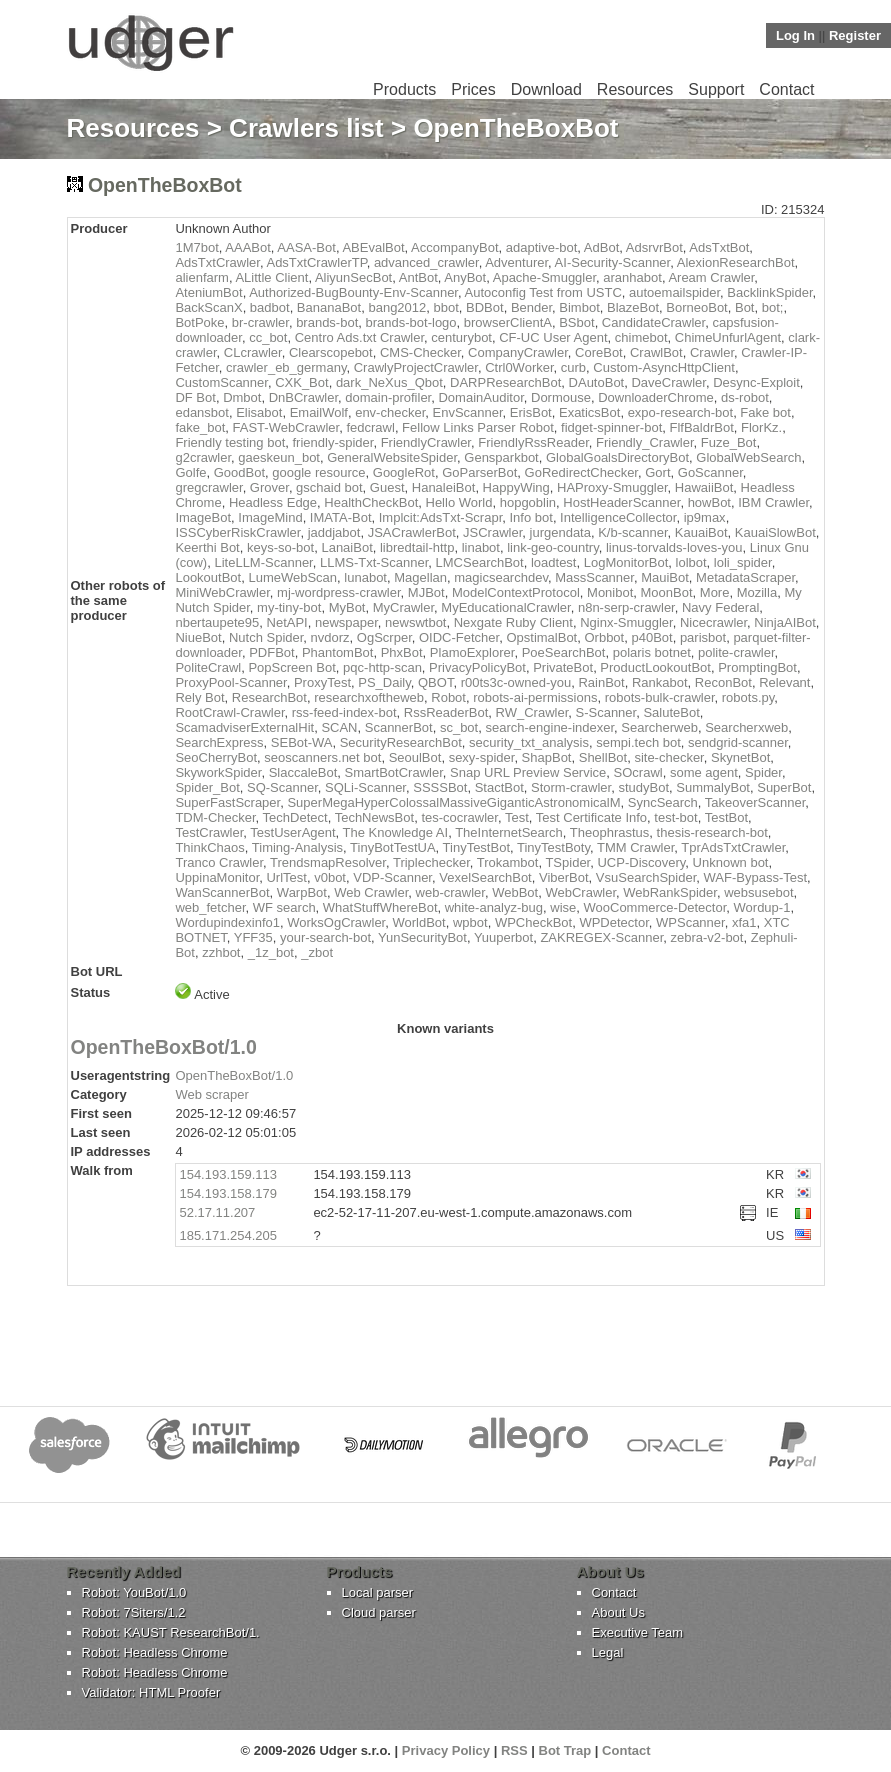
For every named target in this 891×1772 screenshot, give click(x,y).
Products (404, 89)
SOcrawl (638, 772)
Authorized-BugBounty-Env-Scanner (353, 292)
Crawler (712, 352)
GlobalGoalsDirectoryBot (617, 457)
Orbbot (604, 637)
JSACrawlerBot (412, 532)
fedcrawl (370, 427)
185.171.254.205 (228, 1235)
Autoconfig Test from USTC (543, 292)
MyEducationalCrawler (505, 607)
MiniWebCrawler (222, 592)
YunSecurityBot (422, 937)
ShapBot (547, 757)
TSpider (567, 862)
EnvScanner (467, 412)
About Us (618, 1612)
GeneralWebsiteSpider (392, 457)
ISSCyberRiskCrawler (237, 532)
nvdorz (330, 637)
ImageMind (270, 517)
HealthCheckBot (371, 502)
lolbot (691, 562)
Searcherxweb (746, 727)
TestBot (726, 817)
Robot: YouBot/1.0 (134, 1592)
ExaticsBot (589, 412)
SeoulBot (415, 757)
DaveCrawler (668, 382)
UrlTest (286, 877)
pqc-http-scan (382, 667)
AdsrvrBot (654, 247)
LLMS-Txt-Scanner (374, 562)
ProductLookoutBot (655, 667)
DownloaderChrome (656, 397)
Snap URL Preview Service (528, 772)
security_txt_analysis (529, 742)
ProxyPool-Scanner (230, 682)
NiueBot (198, 637)
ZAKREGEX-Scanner (601, 937)
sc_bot (459, 727)
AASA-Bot (306, 247)
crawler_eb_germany (286, 367)
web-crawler (450, 892)
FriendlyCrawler (426, 442)
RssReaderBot (446, 712)
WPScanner (690, 922)
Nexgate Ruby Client (513, 622)
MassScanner (594, 577)
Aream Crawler (711, 277)
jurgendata (560, 532)
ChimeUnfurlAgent (728, 337)
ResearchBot (269, 697)
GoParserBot (479, 472)
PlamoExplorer (472, 652)
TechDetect (295, 817)
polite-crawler (736, 652)
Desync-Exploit (756, 382)
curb (573, 367)
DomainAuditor (480, 397)
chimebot (641, 337)
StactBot (499, 787)
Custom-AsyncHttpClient (664, 367)
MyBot (347, 607)
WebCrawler (580, 892)
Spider (763, 772)
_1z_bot (271, 952)
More (715, 592)
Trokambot (508, 862)
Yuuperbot (503, 937)
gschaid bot (329, 487)
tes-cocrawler (459, 817)
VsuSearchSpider (646, 877)
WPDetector (613, 922)
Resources (635, 89)
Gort (657, 472)
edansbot (202, 412)
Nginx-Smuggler (626, 622)
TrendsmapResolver (328, 862)
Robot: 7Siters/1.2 (134, 1612)
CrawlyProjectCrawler (416, 367)
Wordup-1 (762, 907)
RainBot (601, 682)
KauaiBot (701, 532)
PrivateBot (563, 667)
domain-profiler (388, 397)
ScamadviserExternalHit (244, 727)
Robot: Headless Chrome (155, 1652)
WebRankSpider (670, 892)
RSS (514, 1750)
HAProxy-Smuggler (612, 487)
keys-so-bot (280, 547)
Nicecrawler (713, 622)
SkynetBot (740, 757)
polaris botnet (652, 652)
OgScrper (384, 637)
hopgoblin (528, 502)
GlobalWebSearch (748, 457)
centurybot (461, 337)
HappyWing (516, 487)
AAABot (248, 247)
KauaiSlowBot (775, 532)
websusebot (758, 892)
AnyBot (465, 277)
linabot (481, 547)
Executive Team (638, 1632)
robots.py (748, 697)
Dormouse (561, 397)
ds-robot (745, 397)
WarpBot (302, 892)
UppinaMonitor (217, 877)
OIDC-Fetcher (459, 637)
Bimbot (579, 307)
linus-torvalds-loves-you (674, 547)
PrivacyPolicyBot (477, 667)
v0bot (330, 877)
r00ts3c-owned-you (516, 682)
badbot (270, 307)
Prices (473, 89)
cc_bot (268, 337)
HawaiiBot (704, 487)
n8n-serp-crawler (626, 607)
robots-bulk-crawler (660, 697)
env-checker (390, 412)
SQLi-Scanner (365, 787)
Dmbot (242, 397)
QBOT (435, 682)
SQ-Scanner (282, 787)
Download (546, 89)
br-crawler (260, 322)
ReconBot (723, 682)
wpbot (470, 922)
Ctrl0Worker (519, 367)
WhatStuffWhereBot (380, 907)
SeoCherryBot (216, 757)
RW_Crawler (532, 712)
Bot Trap (565, 1750)
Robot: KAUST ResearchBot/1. (171, 1632)
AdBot (601, 247)
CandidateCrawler (653, 322)
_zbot (317, 952)
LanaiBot (346, 547)
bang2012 (397, 307)
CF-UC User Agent (553, 337)
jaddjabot (334, 532)
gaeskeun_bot (279, 457)
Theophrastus (610, 832)
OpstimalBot (541, 637)
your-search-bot (325, 937)
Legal (608, 1652)
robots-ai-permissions (535, 697)
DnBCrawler (303, 397)
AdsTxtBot (719, 247)
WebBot (515, 892)
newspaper (346, 622)
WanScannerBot (222, 892)
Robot (448, 697)
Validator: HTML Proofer (151, 1692)
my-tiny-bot (289, 607)
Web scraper (211, 1094)
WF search (284, 907)
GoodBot (239, 472)
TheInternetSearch (509, 832)
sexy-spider (482, 757)
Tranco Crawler (219, 862)
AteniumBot (208, 292)
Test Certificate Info (591, 817)
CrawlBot (656, 352)
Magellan (420, 577)
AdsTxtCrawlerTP (316, 262)
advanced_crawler (426, 262)
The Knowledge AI (396, 832)
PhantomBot (338, 652)
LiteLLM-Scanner (263, 562)
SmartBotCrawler (394, 772)
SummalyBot (713, 787)
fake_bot (200, 427)
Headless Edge (273, 502)
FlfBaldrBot (701, 427)
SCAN (339, 727)
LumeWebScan (292, 577)
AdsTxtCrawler (217, 262)
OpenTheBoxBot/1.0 (164, 1047)
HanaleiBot (444, 487)
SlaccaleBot (303, 772)
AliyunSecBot (353, 277)
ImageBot (203, 517)
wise (563, 907)
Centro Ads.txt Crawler (359, 337)
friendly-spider (333, 442)
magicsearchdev (501, 577)
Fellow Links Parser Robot (478, 427)
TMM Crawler (635, 847)
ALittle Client (271, 277)
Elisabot (259, 412)
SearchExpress (219, 742)
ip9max (705, 517)
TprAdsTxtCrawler (733, 847)
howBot (709, 502)
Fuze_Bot (729, 442)
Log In (795, 35)
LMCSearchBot (480, 562)
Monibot (610, 592)
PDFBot (272, 652)
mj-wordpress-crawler (339, 592)
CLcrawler (253, 352)
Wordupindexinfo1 (227, 922)
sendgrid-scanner (738, 742)
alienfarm (201, 277)
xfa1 (744, 922)
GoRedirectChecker (581, 472)
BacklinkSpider (769, 292)
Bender (531, 307)
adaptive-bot (542, 247)
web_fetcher (210, 907)
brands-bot (327, 322)
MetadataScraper (745, 577)
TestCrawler (209, 832)
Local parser (378, 1592)
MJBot (426, 592)
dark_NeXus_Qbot (389, 382)
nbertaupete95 (217, 622)
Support (716, 89)
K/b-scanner (632, 532)
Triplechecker (431, 862)
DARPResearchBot (505, 382)
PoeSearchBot (564, 652)
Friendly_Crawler (645, 442)
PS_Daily (384, 682)
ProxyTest (322, 682)
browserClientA (508, 322)
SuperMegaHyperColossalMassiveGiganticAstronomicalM (453, 802)
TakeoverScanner (755, 802)
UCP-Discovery (641, 862)
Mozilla (757, 592)
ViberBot (564, 877)
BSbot (576, 322)
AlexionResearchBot (736, 262)
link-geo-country (553, 547)
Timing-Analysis (297, 847)
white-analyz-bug (494, 907)
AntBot (418, 277)
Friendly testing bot (230, 442)
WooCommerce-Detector (655, 907)
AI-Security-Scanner (613, 262)
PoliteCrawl (208, 667)
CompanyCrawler (518, 352)
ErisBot (531, 412)
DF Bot (195, 397)
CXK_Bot (301, 382)
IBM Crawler (773, 502)
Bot (745, 307)
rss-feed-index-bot (344, 712)
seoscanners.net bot (322, 757)
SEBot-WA (302, 742)
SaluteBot (671, 712)
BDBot (485, 307)
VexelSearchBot (485, 877)
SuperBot (784, 787)
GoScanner (710, 472)
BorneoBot (696, 307)
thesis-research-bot (712, 832)
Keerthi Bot (207, 547)
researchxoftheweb (369, 697)
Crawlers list (306, 128)
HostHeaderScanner (621, 502)
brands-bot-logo (411, 322)
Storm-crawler (571, 787)
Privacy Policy (446, 1750)
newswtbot (415, 622)
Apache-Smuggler (544, 277)
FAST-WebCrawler (286, 427)
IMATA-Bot (341, 517)
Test (517, 817)
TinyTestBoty (553, 847)
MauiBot (665, 577)
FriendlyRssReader (533, 442)
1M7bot (196, 247)
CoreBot (599, 352)
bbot (446, 307)
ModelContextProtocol (516, 592)
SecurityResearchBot (401, 742)
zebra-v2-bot (706, 937)
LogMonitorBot (626, 562)
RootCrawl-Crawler (229, 712)
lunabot (365, 577)
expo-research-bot (681, 412)
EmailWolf (319, 412)
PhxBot (402, 652)
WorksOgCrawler (336, 922)
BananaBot (329, 307)
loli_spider (743, 562)
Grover (269, 487)
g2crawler (203, 457)
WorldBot (418, 922)
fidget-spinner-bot (611, 427)
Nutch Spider (266, 637)
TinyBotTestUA (393, 847)
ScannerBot (399, 727)
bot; (773, 307)
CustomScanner (221, 382)
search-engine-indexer (549, 727)
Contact (786, 89)
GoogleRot (404, 472)
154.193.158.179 (228, 1193)
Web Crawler (371, 892)
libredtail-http (417, 547)
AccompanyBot (454, 247)
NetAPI (287, 622)
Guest (387, 487)
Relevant (784, 682)
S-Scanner (605, 712)
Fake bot (765, 412)
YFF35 (253, 937)
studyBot (643, 787)
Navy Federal (720, 607)
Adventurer (516, 262)
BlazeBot (633, 307)
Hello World (459, 502)
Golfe (190, 472)
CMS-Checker (420, 352)
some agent (704, 772)
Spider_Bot (207, 787)
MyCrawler (403, 607)
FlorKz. (761, 427)
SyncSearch (663, 802)
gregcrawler (208, 487)
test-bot (675, 817)
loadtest (554, 562)
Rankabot (660, 682)
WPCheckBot (533, 922)
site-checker (668, 757)
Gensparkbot (501, 457)
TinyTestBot (476, 847)
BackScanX (208, 307)
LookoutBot (208, 577)
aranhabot (632, 277)
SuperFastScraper (227, 802)
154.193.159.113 (228, 1174)
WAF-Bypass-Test (756, 877)
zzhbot (221, 952)
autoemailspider (674, 292)
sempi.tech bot (638, 742)
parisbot (703, 637)
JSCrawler (492, 532)
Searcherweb (659, 727)
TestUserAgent (292, 832)
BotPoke (199, 322)
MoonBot (667, 592)
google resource (318, 472)
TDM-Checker (215, 817)
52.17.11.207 (217, 1212)
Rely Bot (199, 697)
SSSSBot (440, 787)
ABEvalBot (373, 247)
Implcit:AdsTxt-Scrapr (441, 517)
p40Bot (651, 637)
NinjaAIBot (784, 622)
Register (855, 35)
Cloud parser (379, 1612)
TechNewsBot (374, 817)
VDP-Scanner (392, 877)
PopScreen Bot (291, 667)
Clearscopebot (331, 352)
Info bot (531, 517)
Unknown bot (731, 862)
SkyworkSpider (218, 772)
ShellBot (603, 757)
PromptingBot (757, 667)
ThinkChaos (209, 847)
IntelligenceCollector (618, 517)
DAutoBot (597, 382)
